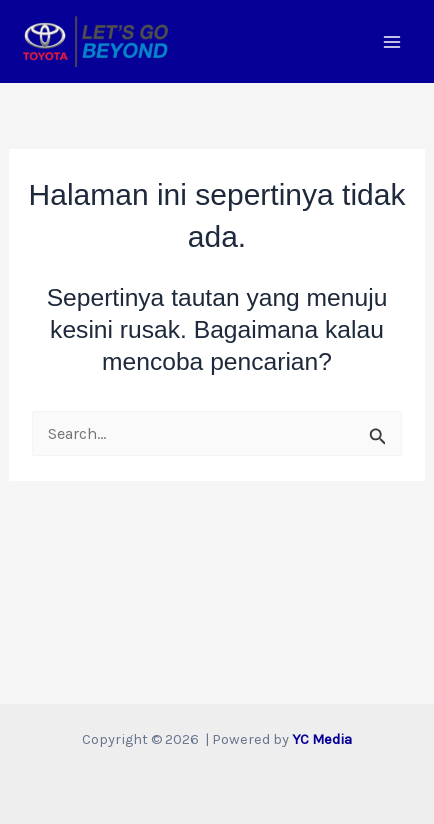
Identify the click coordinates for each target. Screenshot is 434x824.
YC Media (322, 739)
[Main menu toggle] (391, 41)
